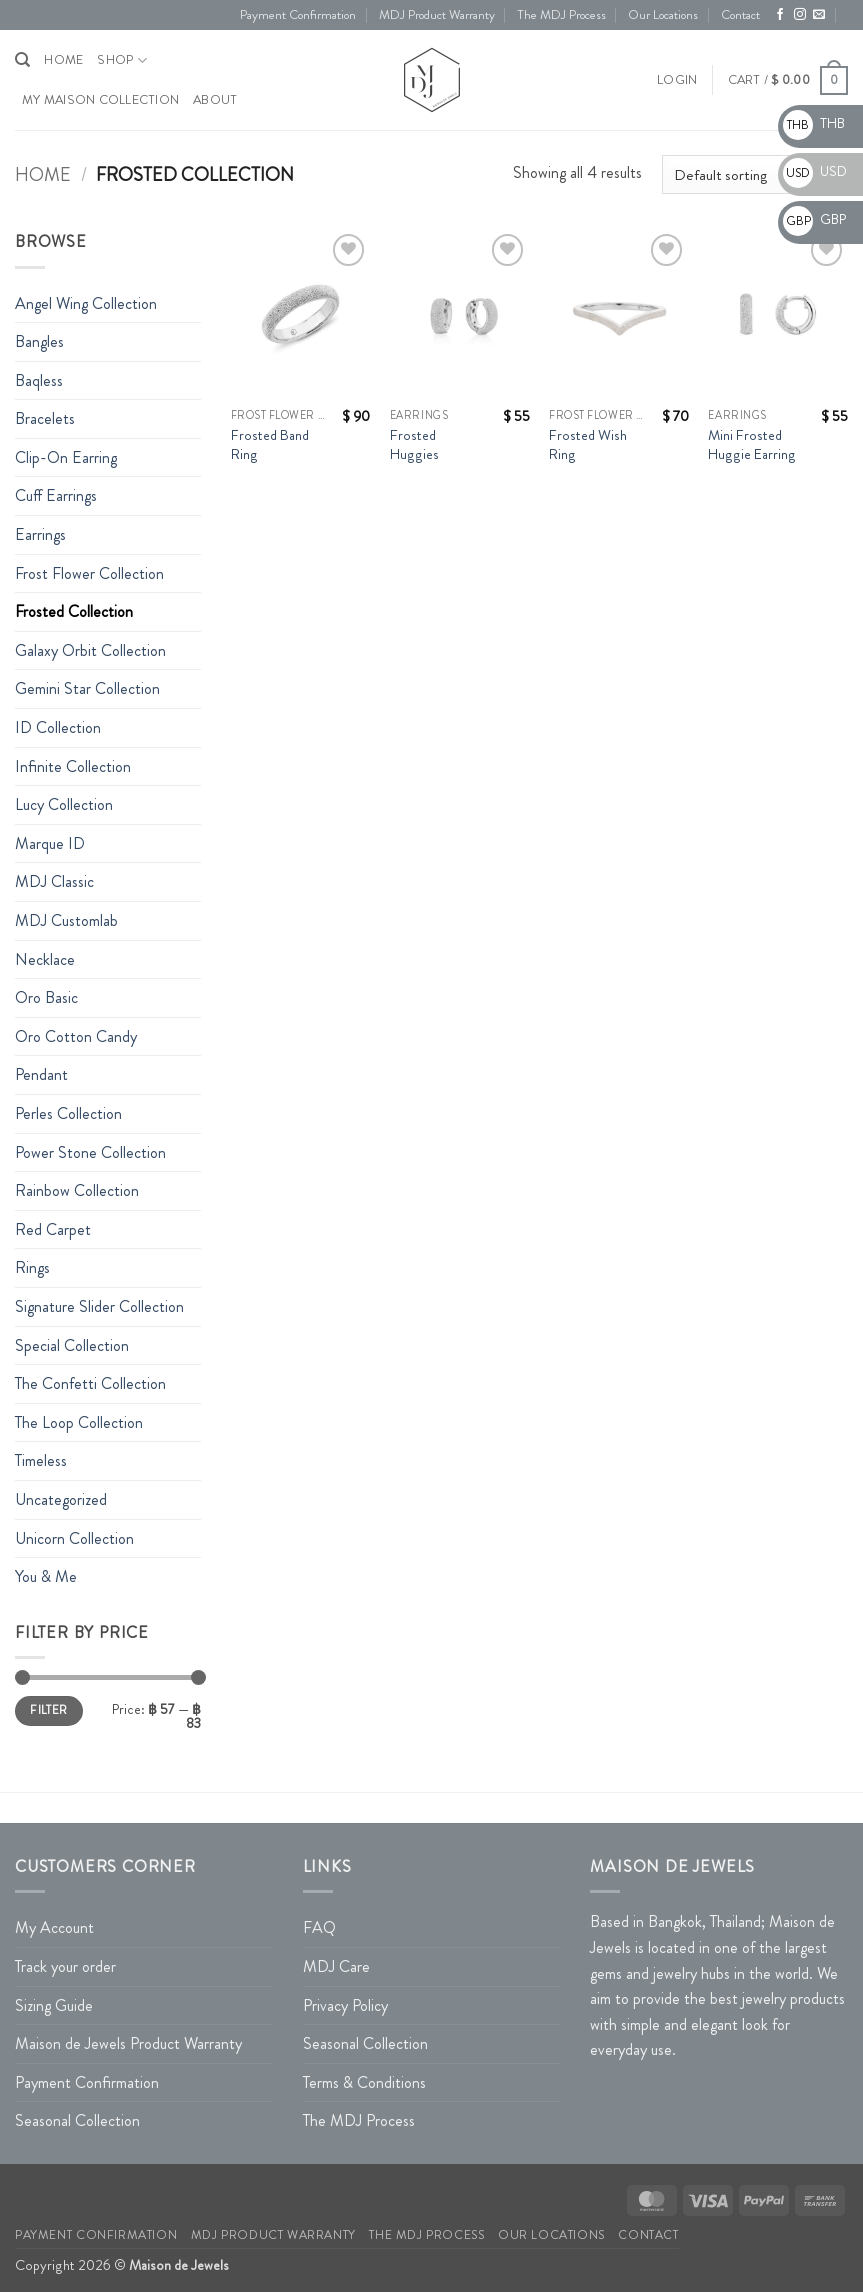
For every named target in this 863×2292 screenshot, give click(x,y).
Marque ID (50, 843)
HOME (63, 60)
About (215, 100)
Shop (121, 60)
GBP (814, 219)
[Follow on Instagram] (800, 15)
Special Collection (72, 1345)
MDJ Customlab (66, 920)
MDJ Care (336, 1966)
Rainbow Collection (77, 1190)
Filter (48, 1710)
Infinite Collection (73, 766)
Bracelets (45, 418)
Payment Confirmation (298, 15)
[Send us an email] (819, 15)
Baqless (39, 380)
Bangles (39, 341)
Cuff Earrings (56, 495)
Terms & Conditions (364, 2082)
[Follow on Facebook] (780, 15)
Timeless (41, 1460)
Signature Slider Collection (99, 1306)
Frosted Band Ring (270, 444)
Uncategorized (61, 1499)
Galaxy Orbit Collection (90, 650)
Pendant (41, 1074)
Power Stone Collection (90, 1152)
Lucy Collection (64, 804)
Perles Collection (68, 1113)
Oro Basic (46, 997)
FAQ (319, 1927)
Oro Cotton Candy (76, 1036)
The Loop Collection (79, 1422)
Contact (740, 15)
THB (814, 123)
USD (815, 171)
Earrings (40, 534)
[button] (677, 80)
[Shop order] (755, 174)
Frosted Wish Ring (588, 444)
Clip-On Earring (66, 457)
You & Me (46, 1576)
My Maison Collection (100, 100)
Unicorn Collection (74, 1538)
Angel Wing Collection (86, 303)
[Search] (22, 60)
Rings (32, 1267)
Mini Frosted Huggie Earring (752, 444)
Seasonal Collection (77, 2120)
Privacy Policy (345, 2005)
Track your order (65, 1966)
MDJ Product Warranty (437, 15)
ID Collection (58, 727)
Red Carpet (53, 1229)
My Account (54, 1927)
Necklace (45, 959)
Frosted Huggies (414, 444)
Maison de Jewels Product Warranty (128, 2043)
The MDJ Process (561, 15)
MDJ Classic (54, 881)
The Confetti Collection (90, 1383)
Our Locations (663, 15)
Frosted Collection (74, 611)
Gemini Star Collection (87, 688)
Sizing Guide (54, 2005)
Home (43, 175)
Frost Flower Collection (89, 573)
